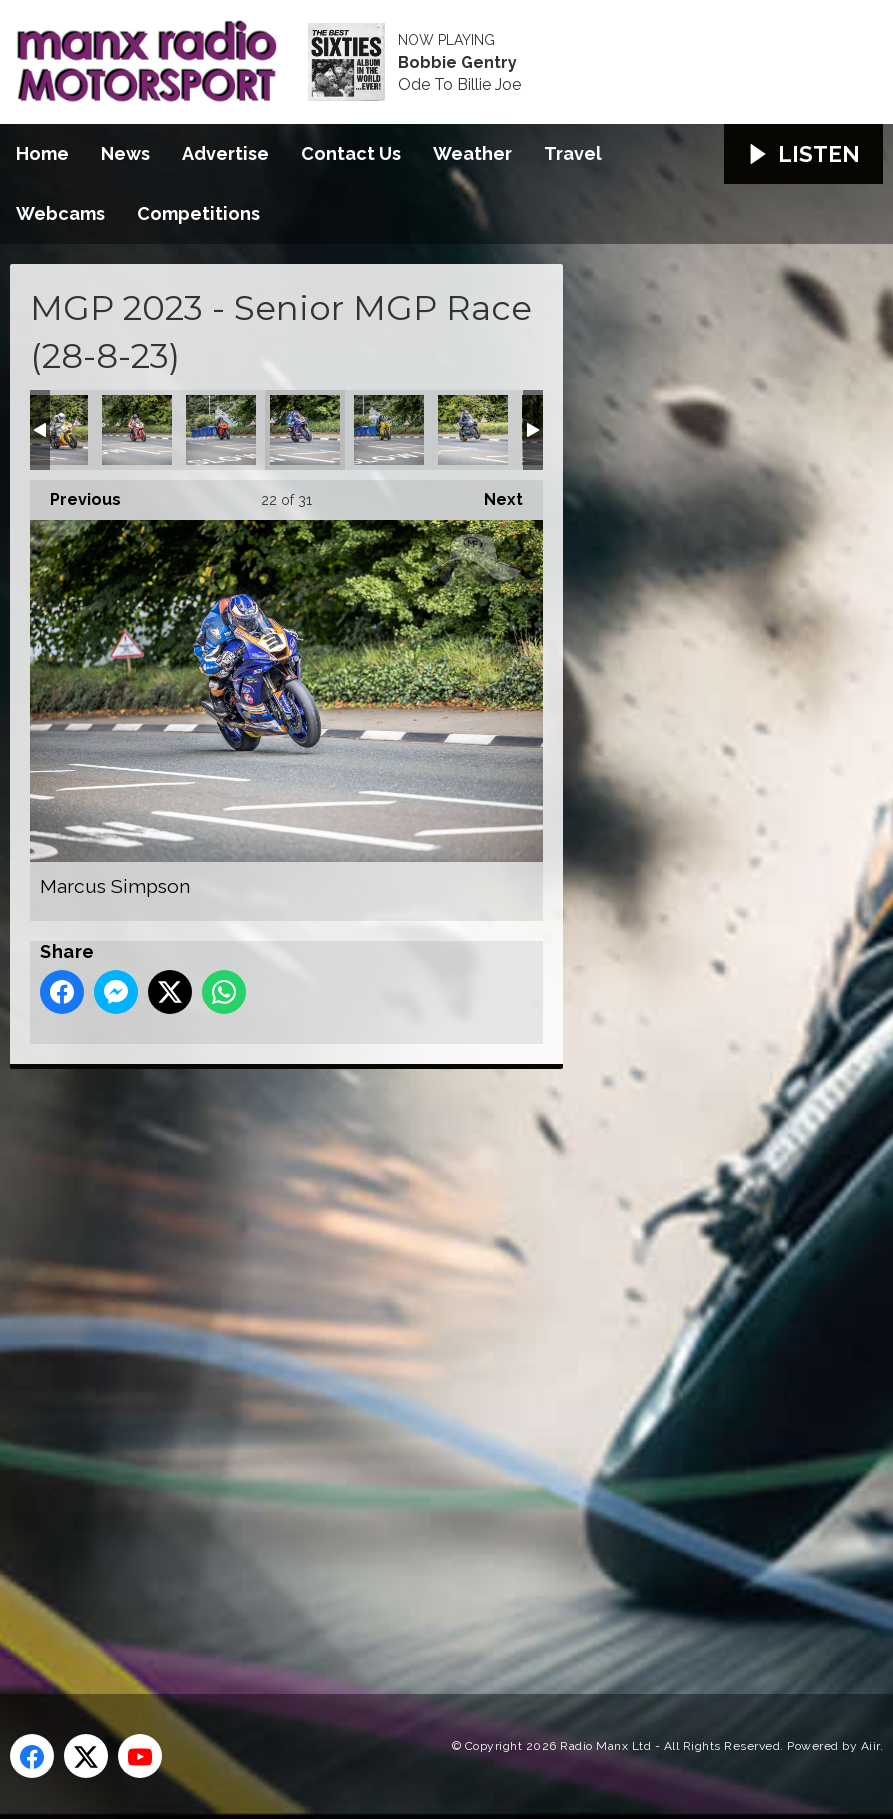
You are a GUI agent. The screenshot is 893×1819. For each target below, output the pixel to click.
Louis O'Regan (137, 430)
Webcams (60, 213)
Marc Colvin (221, 430)
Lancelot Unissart (53, 430)
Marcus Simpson (305, 430)
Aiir (870, 1746)
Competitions (198, 213)
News (125, 153)
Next (493, 494)
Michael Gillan (389, 430)
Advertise (225, 153)
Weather (472, 153)
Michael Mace (473, 430)
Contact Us (351, 153)
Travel (573, 153)
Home (42, 153)
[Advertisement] (385, 1359)
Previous (75, 494)
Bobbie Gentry (457, 63)
